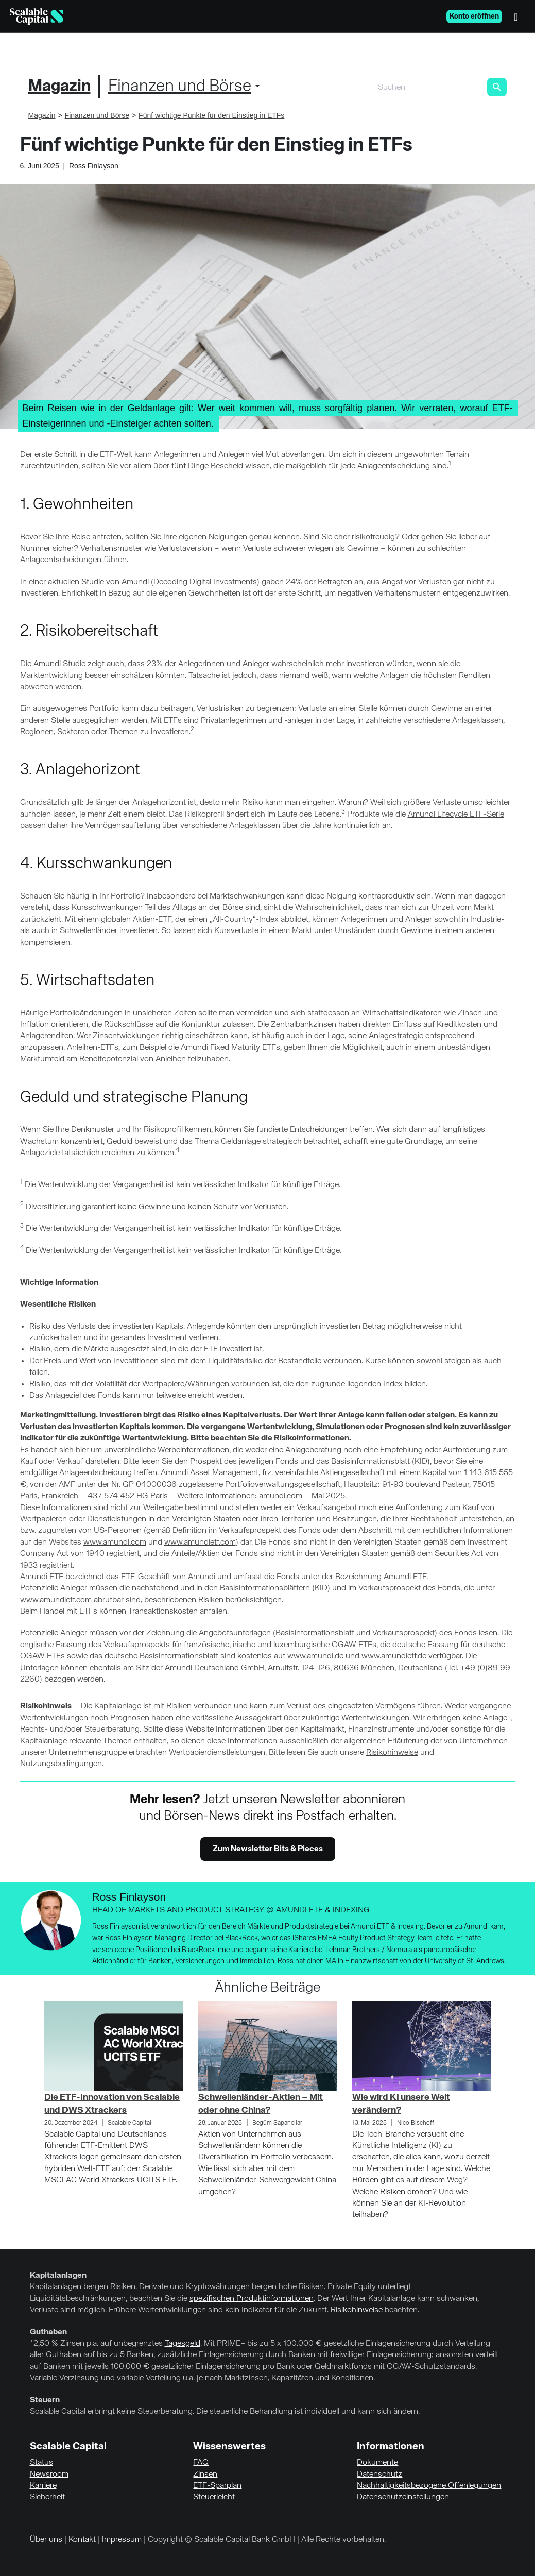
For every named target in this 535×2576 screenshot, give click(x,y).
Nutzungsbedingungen (61, 1764)
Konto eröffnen (474, 16)
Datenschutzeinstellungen (403, 2497)
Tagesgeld (182, 2344)
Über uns (46, 2540)
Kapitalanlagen (58, 2276)
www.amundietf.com (200, 1542)
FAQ (201, 2463)
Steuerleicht (214, 2497)
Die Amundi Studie (52, 664)
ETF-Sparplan (217, 2486)
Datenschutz (379, 2474)
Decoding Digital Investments (205, 582)
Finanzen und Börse (179, 86)
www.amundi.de (315, 1656)
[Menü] (518, 16)
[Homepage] (36, 16)
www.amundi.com (114, 1542)
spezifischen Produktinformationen (251, 2299)
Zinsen (205, 2474)
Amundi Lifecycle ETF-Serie (456, 814)
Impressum (122, 2540)
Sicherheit (47, 2497)
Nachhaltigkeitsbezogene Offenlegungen (429, 2486)
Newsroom (49, 2474)
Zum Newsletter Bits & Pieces (268, 1849)
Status (41, 2463)
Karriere (43, 2486)
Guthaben (48, 2332)
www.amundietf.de (393, 1656)
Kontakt (82, 2540)
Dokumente (377, 2463)
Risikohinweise (392, 1753)
